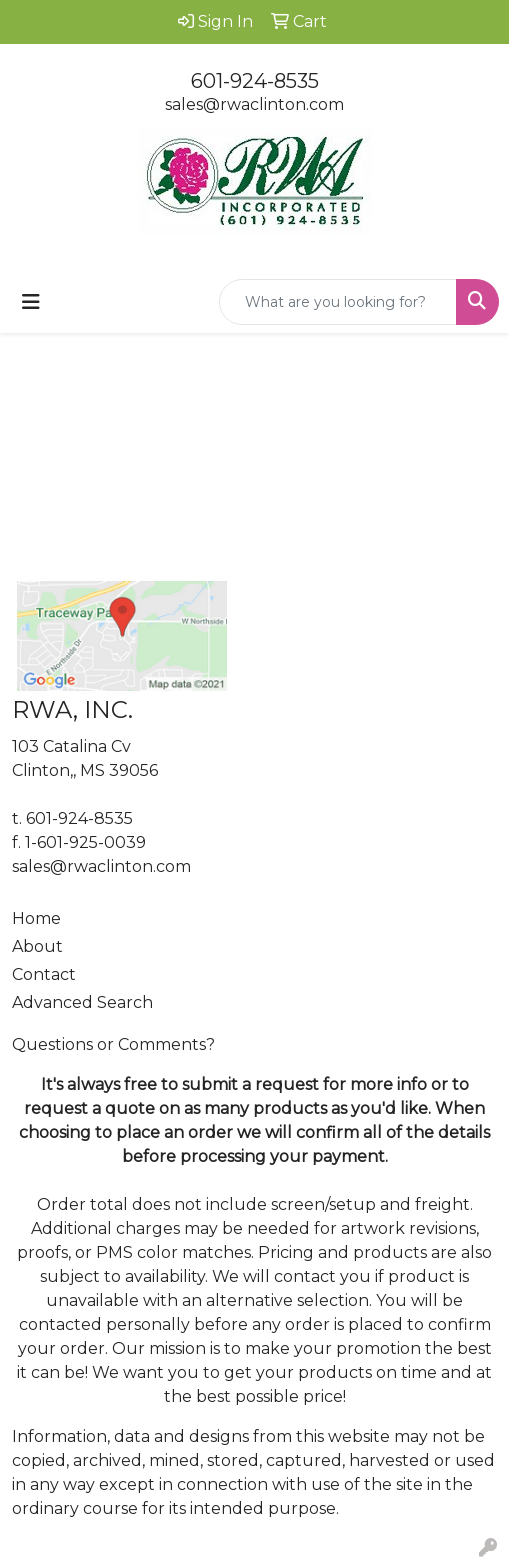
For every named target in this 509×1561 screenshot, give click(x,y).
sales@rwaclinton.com (254, 104)
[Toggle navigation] (31, 302)
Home (36, 918)
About (37, 946)
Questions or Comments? (113, 1044)
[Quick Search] (338, 302)
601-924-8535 (255, 81)
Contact (44, 974)
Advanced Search (82, 1002)
